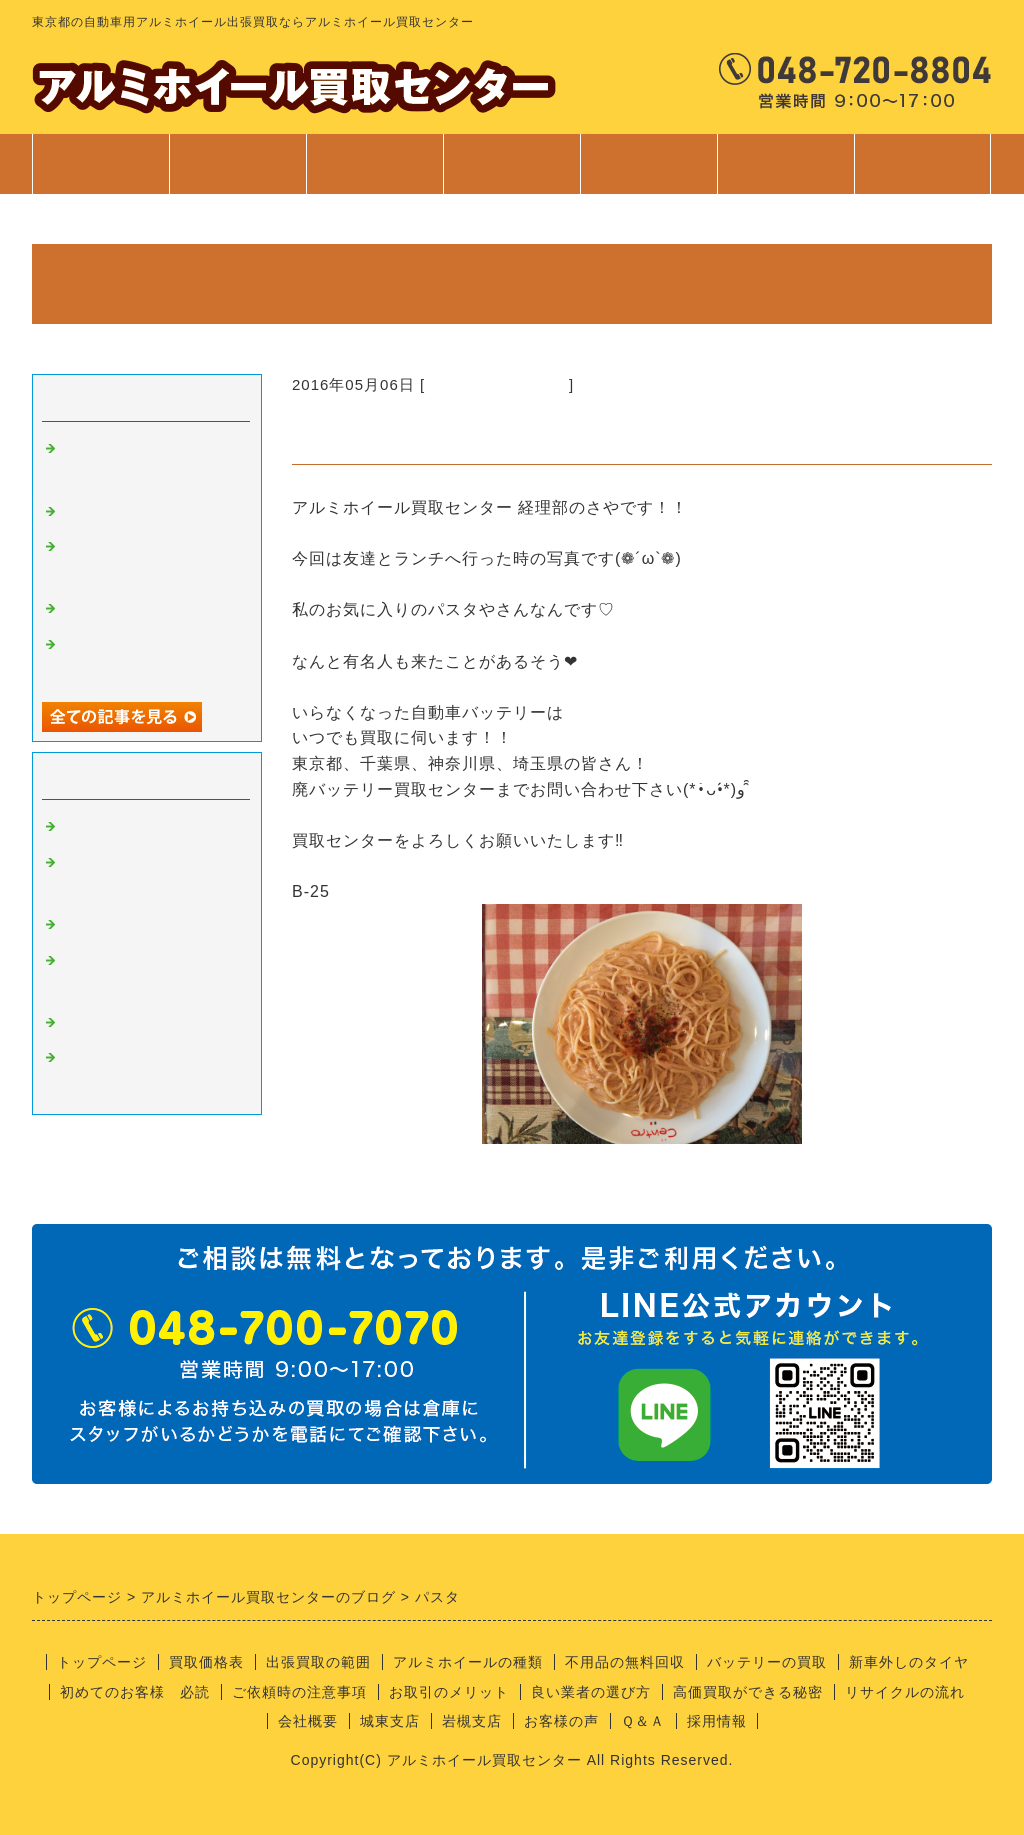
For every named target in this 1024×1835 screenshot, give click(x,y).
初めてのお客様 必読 (135, 1692)
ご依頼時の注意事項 (299, 1692)
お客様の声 (561, 1721)
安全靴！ (94, 512)
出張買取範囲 (375, 164)
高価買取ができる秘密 (748, 1692)
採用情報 (717, 1721)
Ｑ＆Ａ (643, 1721)
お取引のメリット (449, 1692)
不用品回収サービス (134, 609)
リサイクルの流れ (905, 1692)
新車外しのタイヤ (909, 1662)
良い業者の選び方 (591, 1692)
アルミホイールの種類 (468, 1662)
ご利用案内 (648, 174)
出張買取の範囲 (318, 1662)
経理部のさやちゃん (497, 384)
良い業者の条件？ (126, 925)
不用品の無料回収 (625, 1662)
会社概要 (308, 1721)
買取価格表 (237, 164)
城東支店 (390, 1721)
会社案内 (785, 174)
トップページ (101, 164)
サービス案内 (511, 174)
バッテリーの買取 (767, 1662)
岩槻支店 (472, 1721)
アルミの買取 (110, 827)
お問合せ (922, 174)
